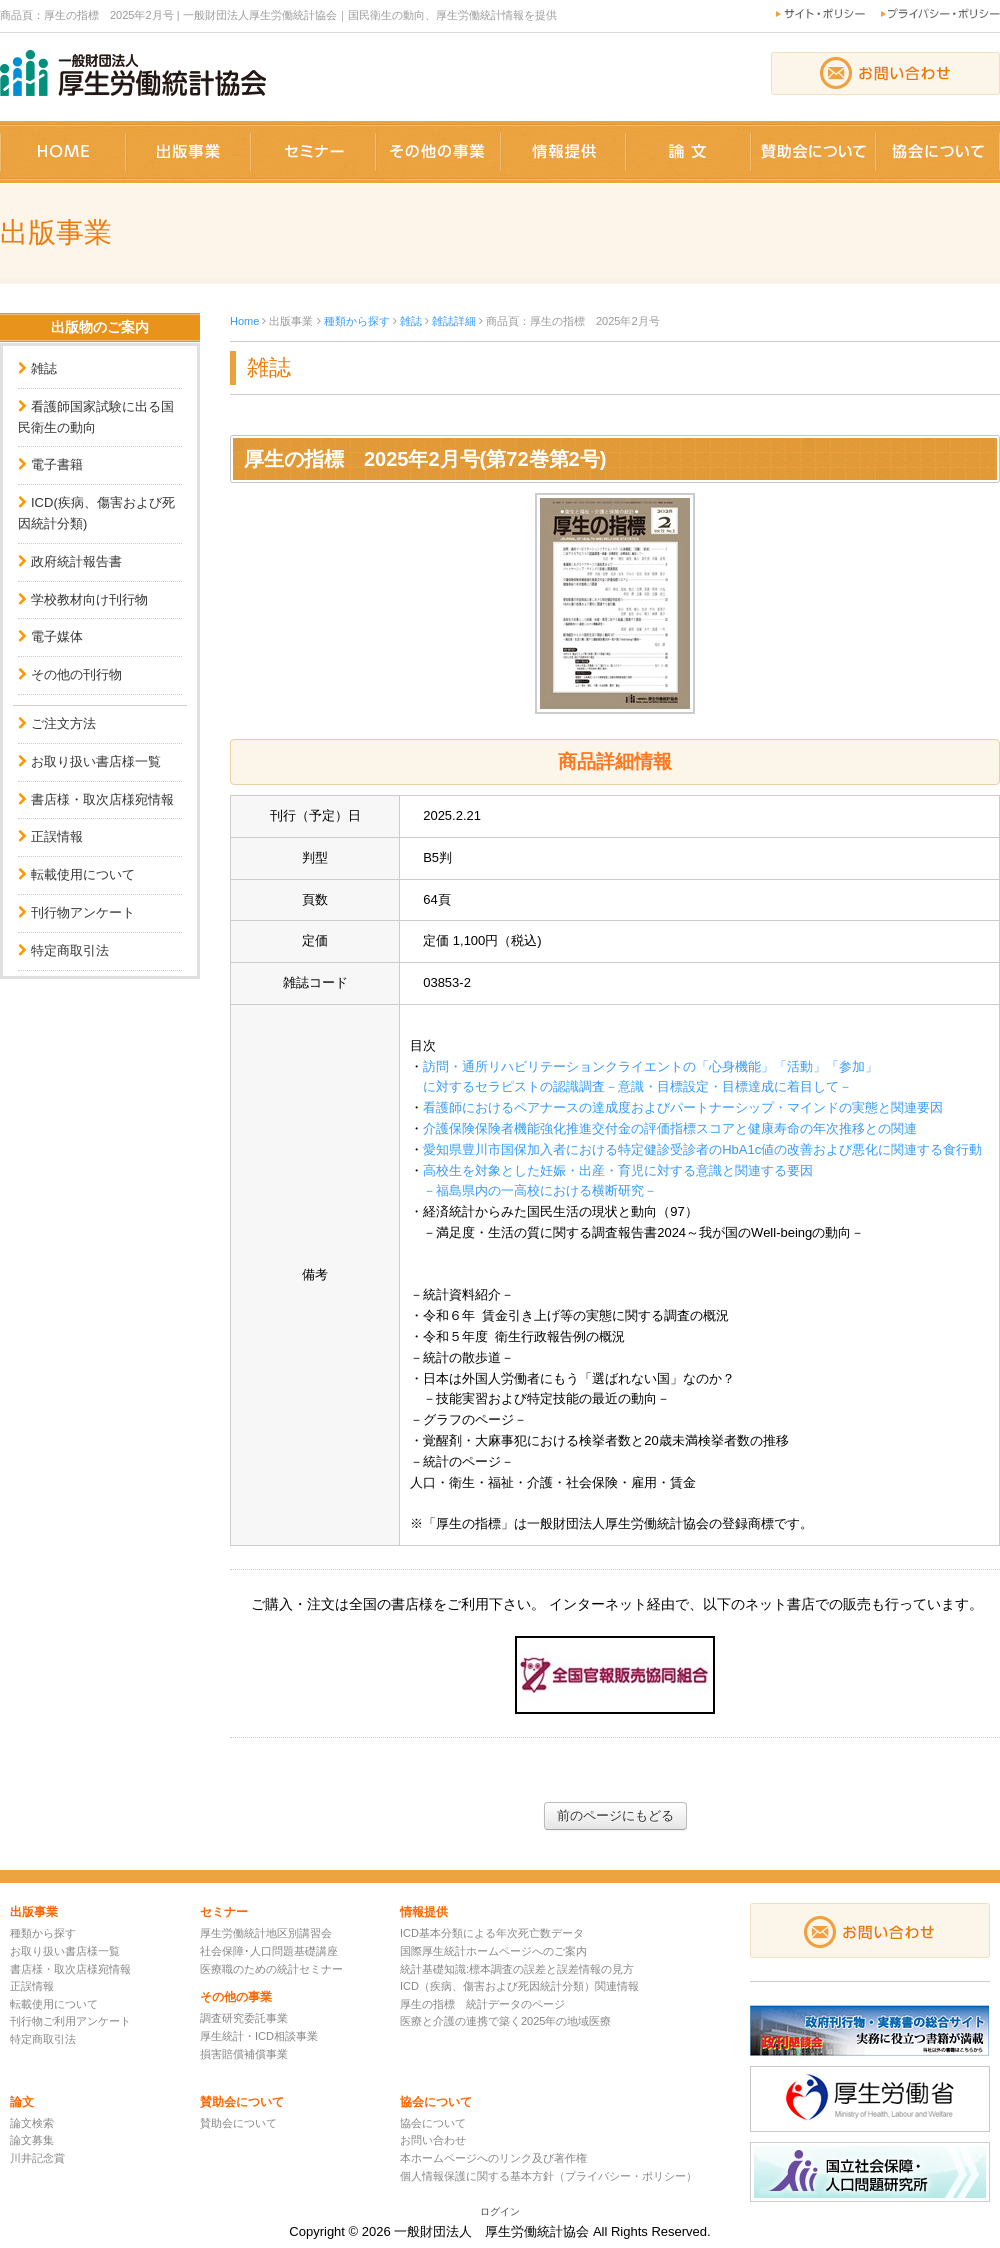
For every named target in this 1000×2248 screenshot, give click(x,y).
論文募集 (32, 2140)
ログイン (500, 2211)
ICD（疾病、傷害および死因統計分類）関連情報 (519, 1986)
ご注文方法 (63, 723)
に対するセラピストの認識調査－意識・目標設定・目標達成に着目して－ (637, 1086)
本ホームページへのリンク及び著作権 (493, 2158)
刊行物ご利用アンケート (70, 2021)
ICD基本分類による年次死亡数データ (492, 1933)
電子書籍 (57, 464)
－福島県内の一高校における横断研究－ (540, 1190)
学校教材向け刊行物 (89, 599)
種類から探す (357, 321)
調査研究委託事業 (244, 2018)
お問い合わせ (433, 2140)
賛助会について (238, 2123)
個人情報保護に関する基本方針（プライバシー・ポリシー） (548, 2176)
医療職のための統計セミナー (271, 1969)
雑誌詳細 (454, 321)
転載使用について (83, 874)
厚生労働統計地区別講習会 (266, 1933)
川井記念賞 (37, 2158)
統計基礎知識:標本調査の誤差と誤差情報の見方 (517, 1969)
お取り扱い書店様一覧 (96, 761)
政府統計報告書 (76, 561)
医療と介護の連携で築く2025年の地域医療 (505, 2021)
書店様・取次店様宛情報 (102, 799)
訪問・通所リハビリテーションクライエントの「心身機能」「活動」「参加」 (650, 1066)
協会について (433, 2123)
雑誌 (44, 368)
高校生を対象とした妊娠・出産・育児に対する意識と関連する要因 (618, 1170)
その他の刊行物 (76, 674)
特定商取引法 (70, 950)
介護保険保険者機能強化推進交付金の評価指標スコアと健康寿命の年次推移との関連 (670, 1128)
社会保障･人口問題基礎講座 (269, 1951)
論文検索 (32, 2123)
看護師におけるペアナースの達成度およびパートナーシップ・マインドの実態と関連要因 (683, 1107)
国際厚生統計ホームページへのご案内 (493, 1951)
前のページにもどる (615, 1815)
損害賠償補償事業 (244, 2054)
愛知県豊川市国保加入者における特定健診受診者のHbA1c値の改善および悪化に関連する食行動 (702, 1149)
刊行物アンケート (83, 912)
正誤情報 (57, 836)
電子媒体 (57, 636)
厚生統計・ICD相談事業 (259, 2036)
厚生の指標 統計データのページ (482, 2004)
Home (244, 321)
